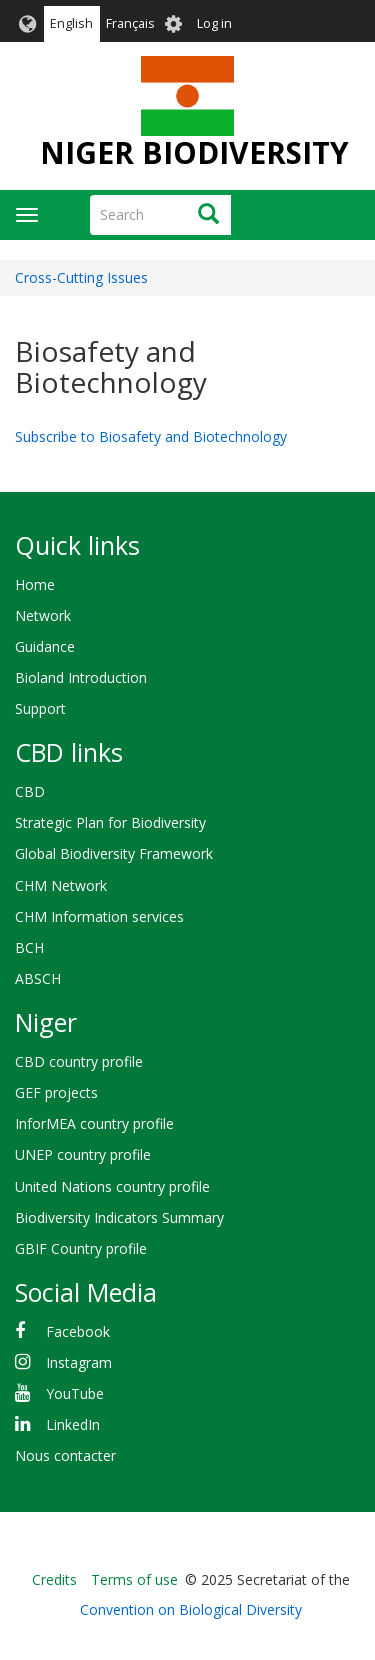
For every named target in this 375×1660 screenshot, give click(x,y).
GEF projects (56, 1092)
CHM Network (61, 885)
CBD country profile (79, 1061)
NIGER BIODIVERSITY (194, 152)
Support (40, 708)
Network (43, 615)
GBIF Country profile (81, 1248)
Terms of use (134, 1579)
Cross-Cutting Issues (81, 277)
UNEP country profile (83, 1154)
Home (35, 584)
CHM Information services (99, 916)
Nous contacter (65, 1455)
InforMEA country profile (94, 1123)
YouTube (75, 1393)
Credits (54, 1579)
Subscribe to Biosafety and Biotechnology (151, 436)
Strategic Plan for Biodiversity (110, 822)
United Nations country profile (112, 1186)
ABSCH (38, 978)
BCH (29, 947)
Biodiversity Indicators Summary (119, 1217)
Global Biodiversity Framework (114, 853)
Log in (214, 23)
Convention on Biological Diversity (191, 1609)
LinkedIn (73, 1424)
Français (130, 23)
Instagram (79, 1362)
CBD (30, 791)
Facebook (78, 1331)
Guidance (45, 646)
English (71, 23)
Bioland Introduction (81, 677)
